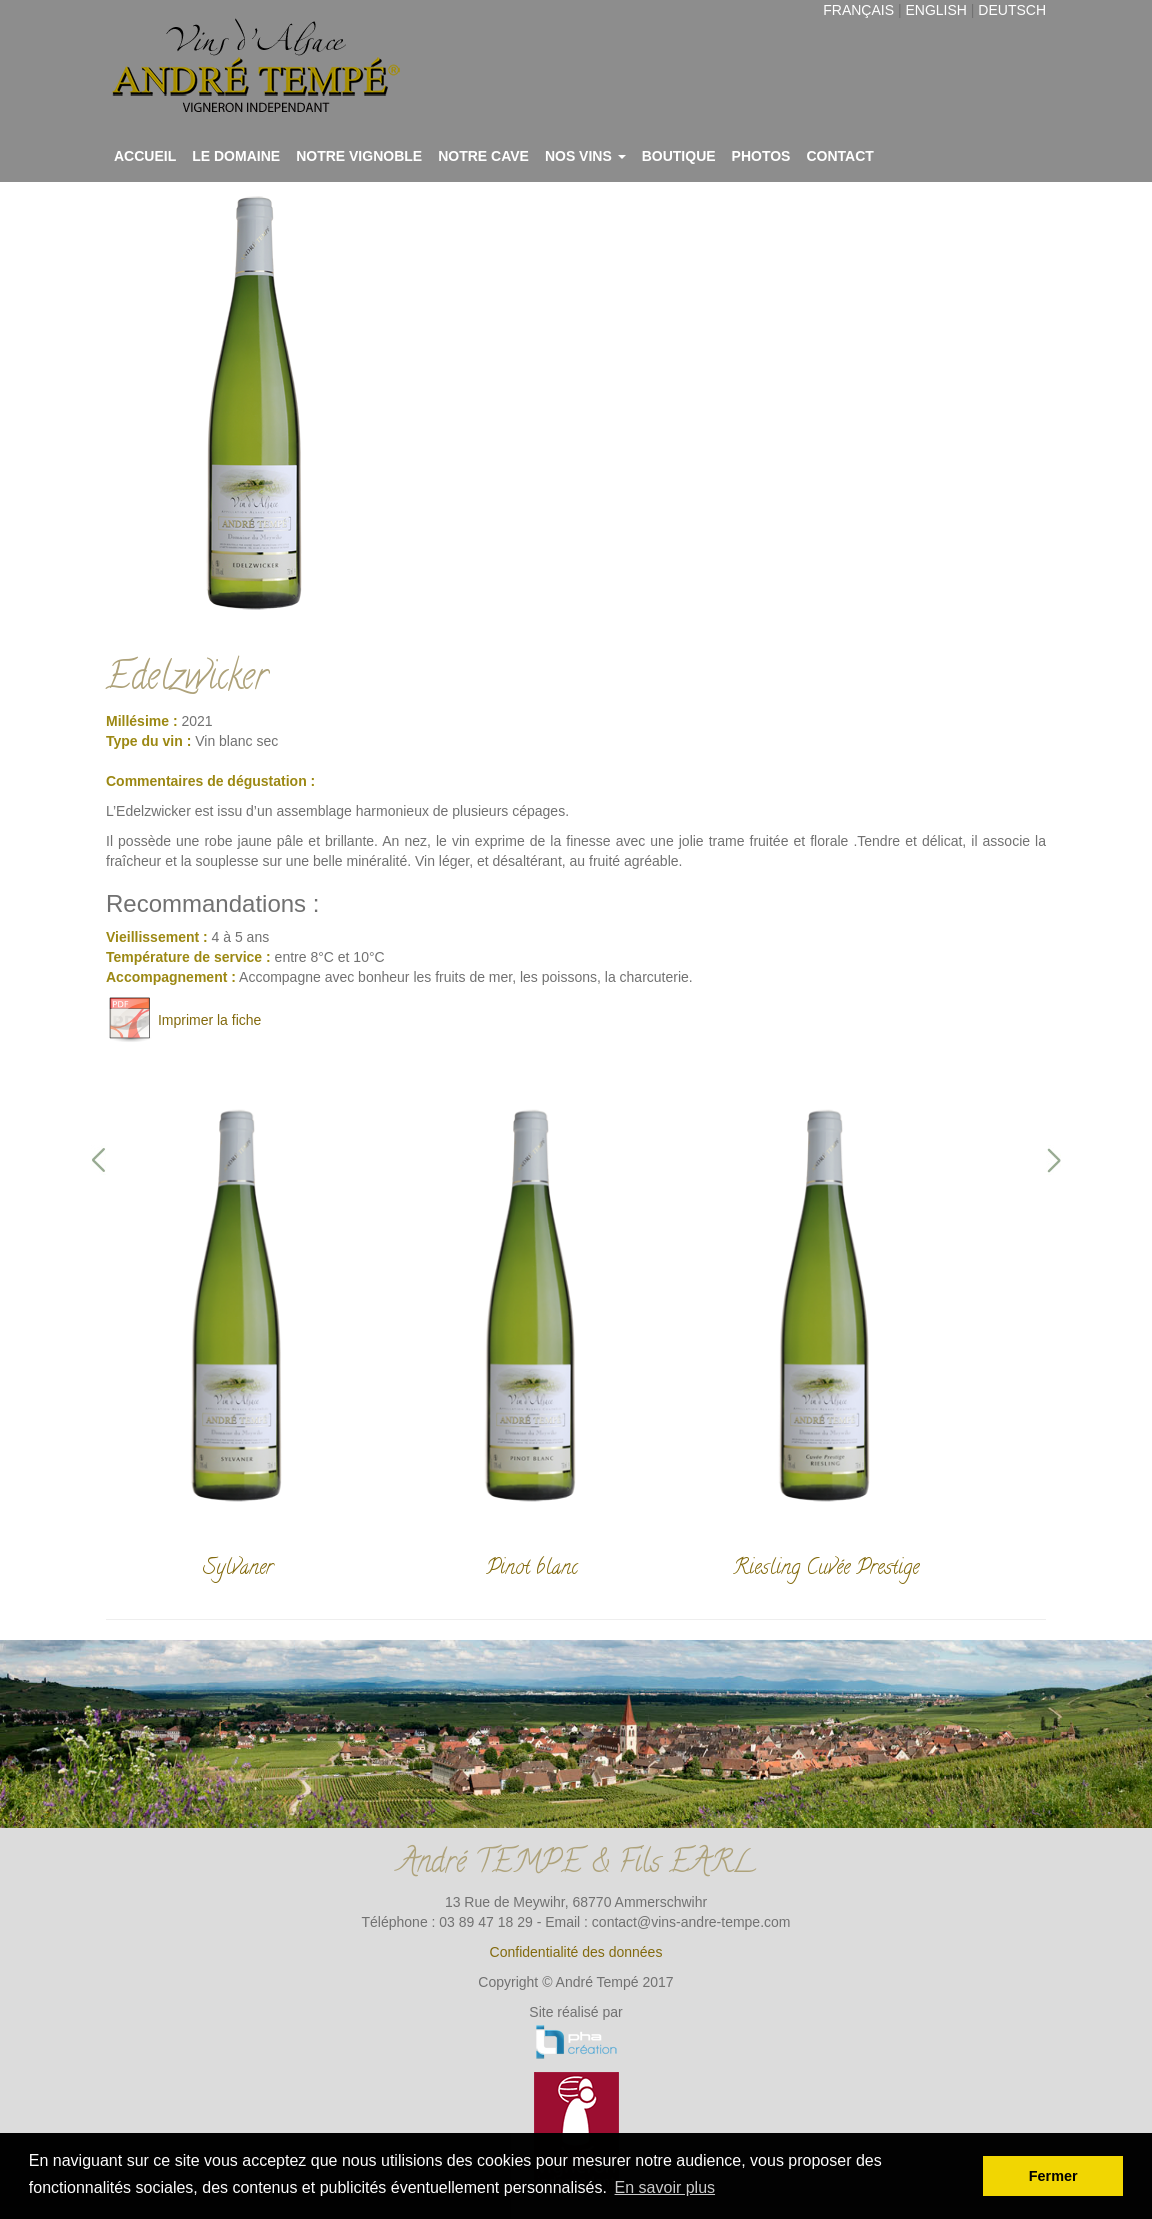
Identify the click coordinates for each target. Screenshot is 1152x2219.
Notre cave (483, 156)
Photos (761, 156)
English (935, 10)
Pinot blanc (532, 1569)
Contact (839, 156)
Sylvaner (238, 1569)
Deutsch (1012, 10)
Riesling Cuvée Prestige (826, 1569)
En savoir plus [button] (665, 2187)
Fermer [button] (1053, 2176)
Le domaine (236, 156)
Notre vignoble (359, 156)
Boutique (679, 156)
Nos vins (585, 156)
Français (858, 10)
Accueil (145, 156)
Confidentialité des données (576, 1952)
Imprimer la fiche (183, 1020)
